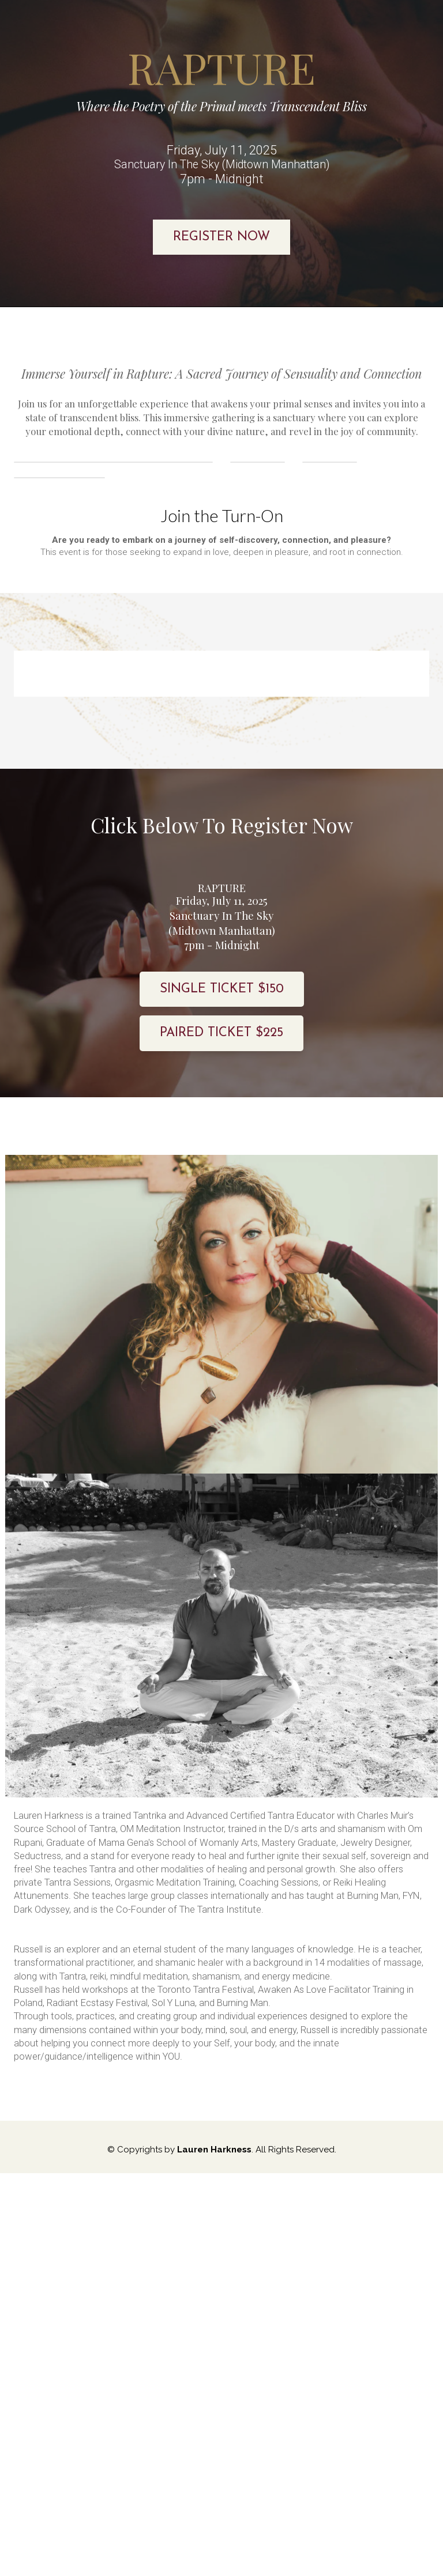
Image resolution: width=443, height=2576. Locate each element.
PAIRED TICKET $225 (221, 1214)
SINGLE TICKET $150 (222, 1170)
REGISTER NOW (221, 237)
